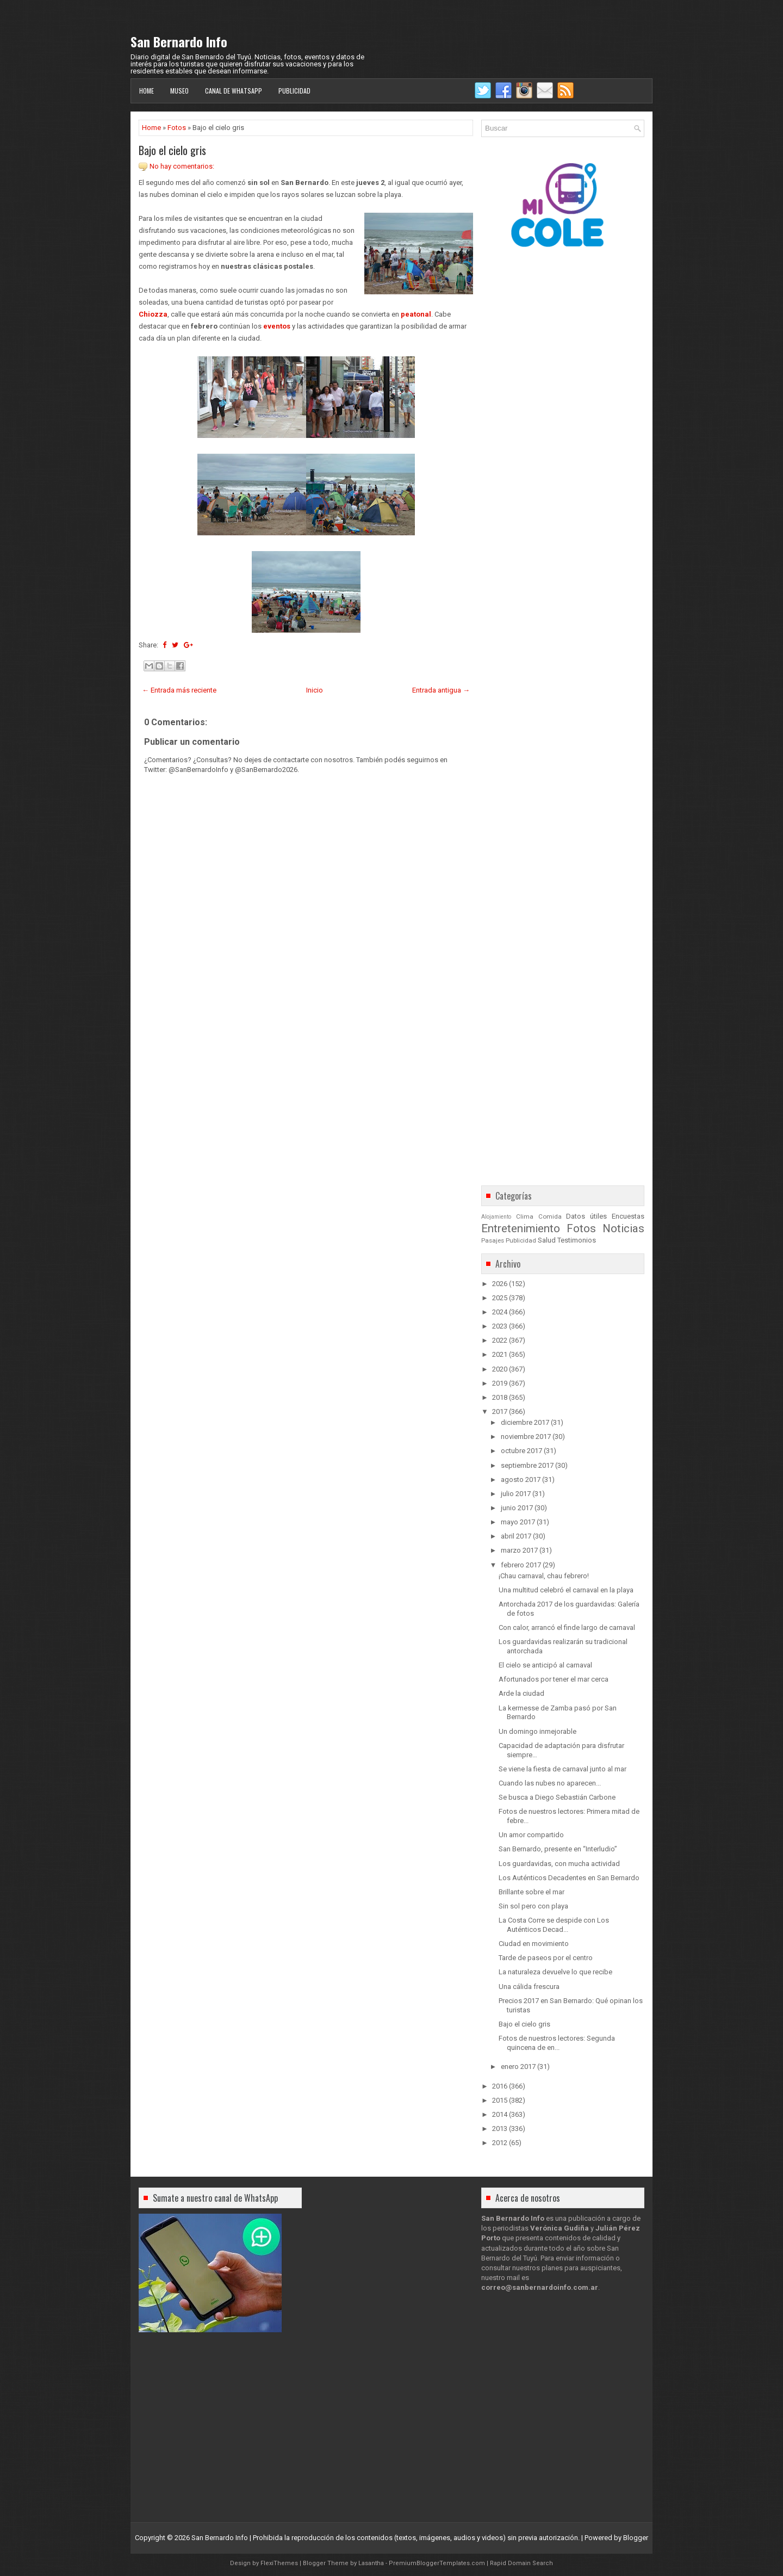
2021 (499, 1354)
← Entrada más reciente (179, 690)
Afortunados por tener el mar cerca (553, 1679)
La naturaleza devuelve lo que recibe (555, 1972)
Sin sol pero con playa (533, 1906)
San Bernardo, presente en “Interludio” (558, 1849)
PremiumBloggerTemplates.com (437, 2563)
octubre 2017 (521, 1451)
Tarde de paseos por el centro (546, 1958)
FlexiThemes (279, 2563)
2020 (499, 1369)
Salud (547, 1240)
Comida (550, 1216)
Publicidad (294, 90)
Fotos (176, 127)
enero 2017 (518, 2066)
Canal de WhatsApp (233, 90)
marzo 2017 (519, 1550)
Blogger (635, 2538)
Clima (524, 1216)
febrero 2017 (521, 1565)
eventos (276, 326)
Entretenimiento (520, 1228)
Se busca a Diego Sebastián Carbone (557, 1797)
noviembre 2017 (526, 1436)
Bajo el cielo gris (172, 150)
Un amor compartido (531, 1835)
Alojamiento (496, 1216)
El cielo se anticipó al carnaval (545, 1665)
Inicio (314, 690)
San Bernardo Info (178, 41)
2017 (499, 1411)
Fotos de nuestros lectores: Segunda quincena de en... (557, 2043)
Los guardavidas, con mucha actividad (559, 1864)
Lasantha (371, 2563)
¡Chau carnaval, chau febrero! (544, 1576)
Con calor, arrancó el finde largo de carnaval (567, 1627)
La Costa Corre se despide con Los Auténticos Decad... (554, 1924)
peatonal (416, 314)
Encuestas (628, 1216)
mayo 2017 (518, 1522)
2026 (499, 1284)
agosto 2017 (520, 1479)
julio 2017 (516, 1494)
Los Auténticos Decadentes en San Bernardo (569, 1878)
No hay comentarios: (182, 166)
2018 (499, 1397)
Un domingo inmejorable (537, 1731)
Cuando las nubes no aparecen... (550, 1783)
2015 (499, 2100)
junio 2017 (517, 1508)
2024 (499, 1312)
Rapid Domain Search (521, 2563)
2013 (499, 2128)
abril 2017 (516, 1536)
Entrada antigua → (441, 690)
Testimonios (576, 1240)
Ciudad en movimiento (534, 1943)
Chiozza (153, 314)
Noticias (623, 1228)
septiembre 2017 (527, 1465)
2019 (499, 1383)
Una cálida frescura (529, 1986)
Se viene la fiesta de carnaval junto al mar (562, 1769)
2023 (499, 1326)
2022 (499, 1340)
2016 (499, 2086)
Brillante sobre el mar (531, 1892)
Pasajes (492, 1240)
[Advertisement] (306, 1082)
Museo (179, 90)
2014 (499, 2114)
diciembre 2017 (525, 1422)
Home (146, 90)
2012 (499, 2143)
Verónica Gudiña (559, 2228)
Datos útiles (586, 1216)
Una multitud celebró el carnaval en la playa (566, 1590)
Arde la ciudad (521, 1693)
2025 (499, 1298)
